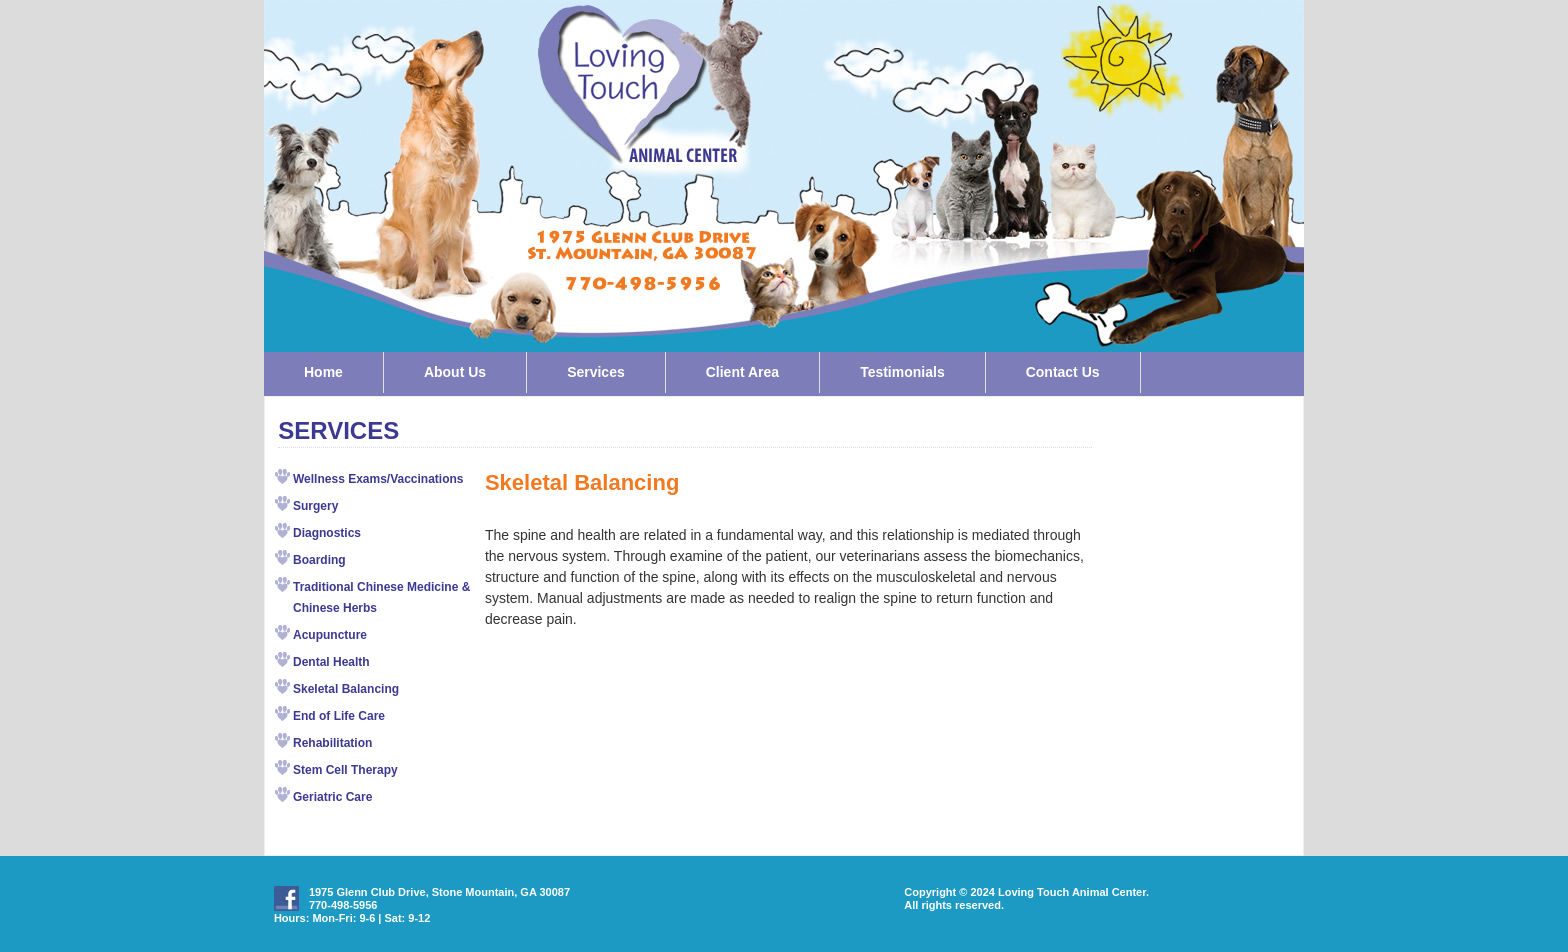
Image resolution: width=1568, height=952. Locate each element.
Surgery (315, 506)
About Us (455, 372)
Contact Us (1063, 372)
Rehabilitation (332, 743)
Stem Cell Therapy (345, 770)
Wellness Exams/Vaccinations (378, 479)
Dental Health (331, 662)
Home (323, 372)
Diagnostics (327, 533)
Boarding (319, 560)
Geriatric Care (332, 797)
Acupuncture (330, 635)
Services (596, 372)
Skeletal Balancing (346, 689)
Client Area (742, 372)
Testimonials (902, 372)
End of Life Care (339, 716)
